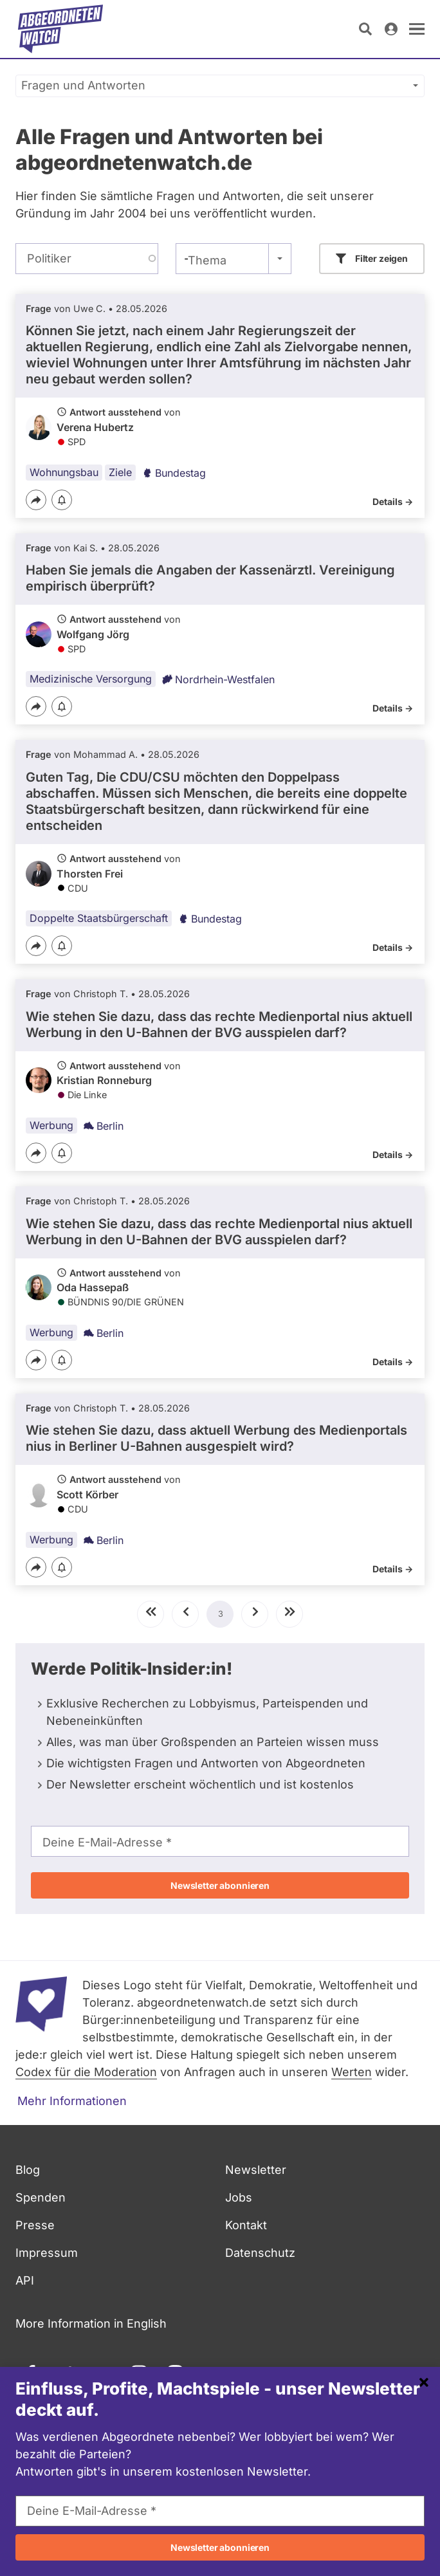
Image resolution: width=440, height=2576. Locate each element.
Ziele (120, 472)
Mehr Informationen (72, 2101)
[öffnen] (417, 29)
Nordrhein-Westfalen (218, 679)
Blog (27, 2169)
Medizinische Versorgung (91, 678)
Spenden (40, 2197)
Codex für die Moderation (86, 2072)
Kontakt (246, 2225)
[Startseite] (60, 29)
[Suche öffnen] (365, 29)
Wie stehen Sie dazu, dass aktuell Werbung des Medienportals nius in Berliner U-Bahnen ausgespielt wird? (216, 1438)
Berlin (104, 1126)
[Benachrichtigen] (61, 501)
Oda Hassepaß (93, 1287)
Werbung (51, 1125)
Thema (207, 260)
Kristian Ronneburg (104, 1080)
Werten (351, 2072)
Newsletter (255, 2169)
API (24, 2280)
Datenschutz (260, 2252)
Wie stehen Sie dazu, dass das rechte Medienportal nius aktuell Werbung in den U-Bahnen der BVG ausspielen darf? (219, 1024)
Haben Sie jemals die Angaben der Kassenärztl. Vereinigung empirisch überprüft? (210, 578)
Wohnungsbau (64, 472)
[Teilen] (36, 500)
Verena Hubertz (95, 427)
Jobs (238, 2197)
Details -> (392, 501)
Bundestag (174, 473)
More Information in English (91, 2323)
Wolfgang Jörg (93, 634)
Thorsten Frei (90, 873)
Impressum (46, 2252)
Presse (35, 2225)
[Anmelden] (391, 29)
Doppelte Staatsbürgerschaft (99, 918)
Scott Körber (87, 1494)
